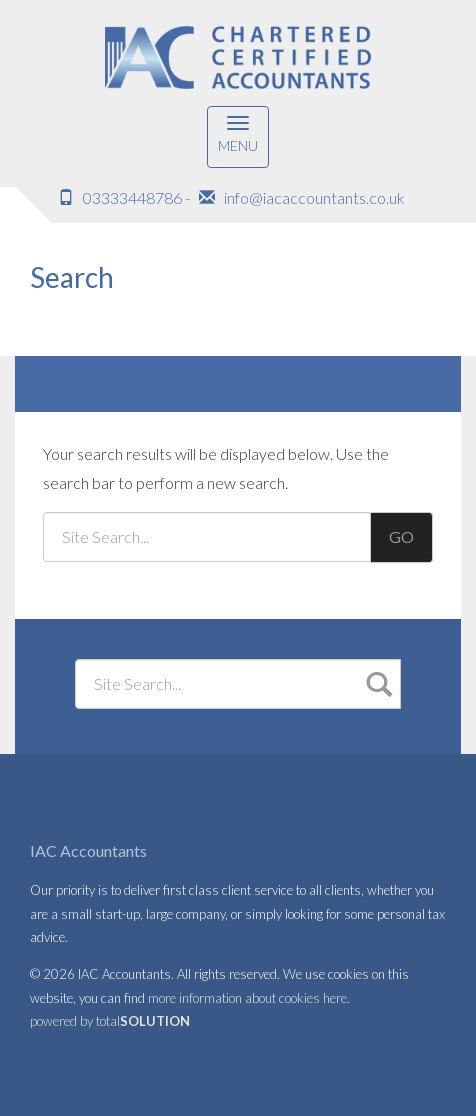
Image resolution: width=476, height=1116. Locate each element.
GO (401, 536)
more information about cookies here (247, 998)
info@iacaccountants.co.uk (314, 197)
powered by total (110, 1021)
